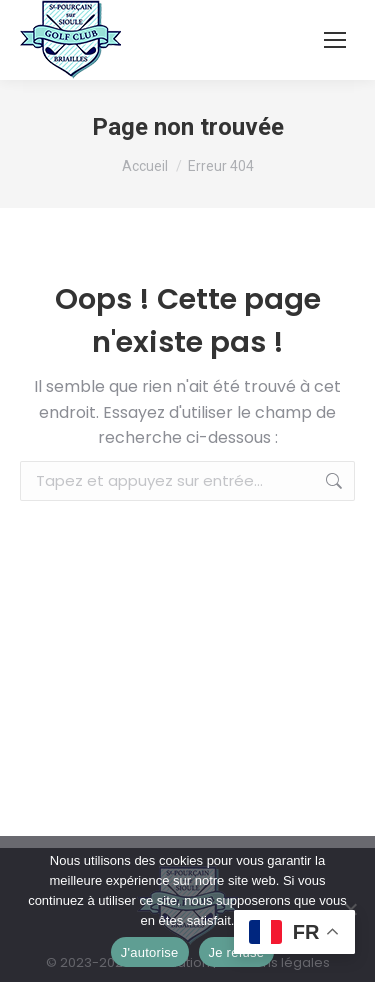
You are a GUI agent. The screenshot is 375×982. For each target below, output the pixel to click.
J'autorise (150, 952)
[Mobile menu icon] (335, 40)
